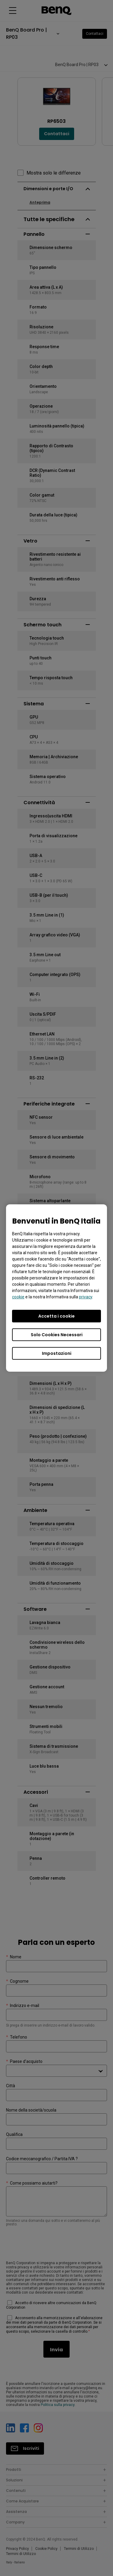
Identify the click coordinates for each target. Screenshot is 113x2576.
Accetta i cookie (56, 1316)
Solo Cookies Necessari (57, 1335)
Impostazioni (56, 1353)
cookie (18, 1296)
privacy (85, 1296)
